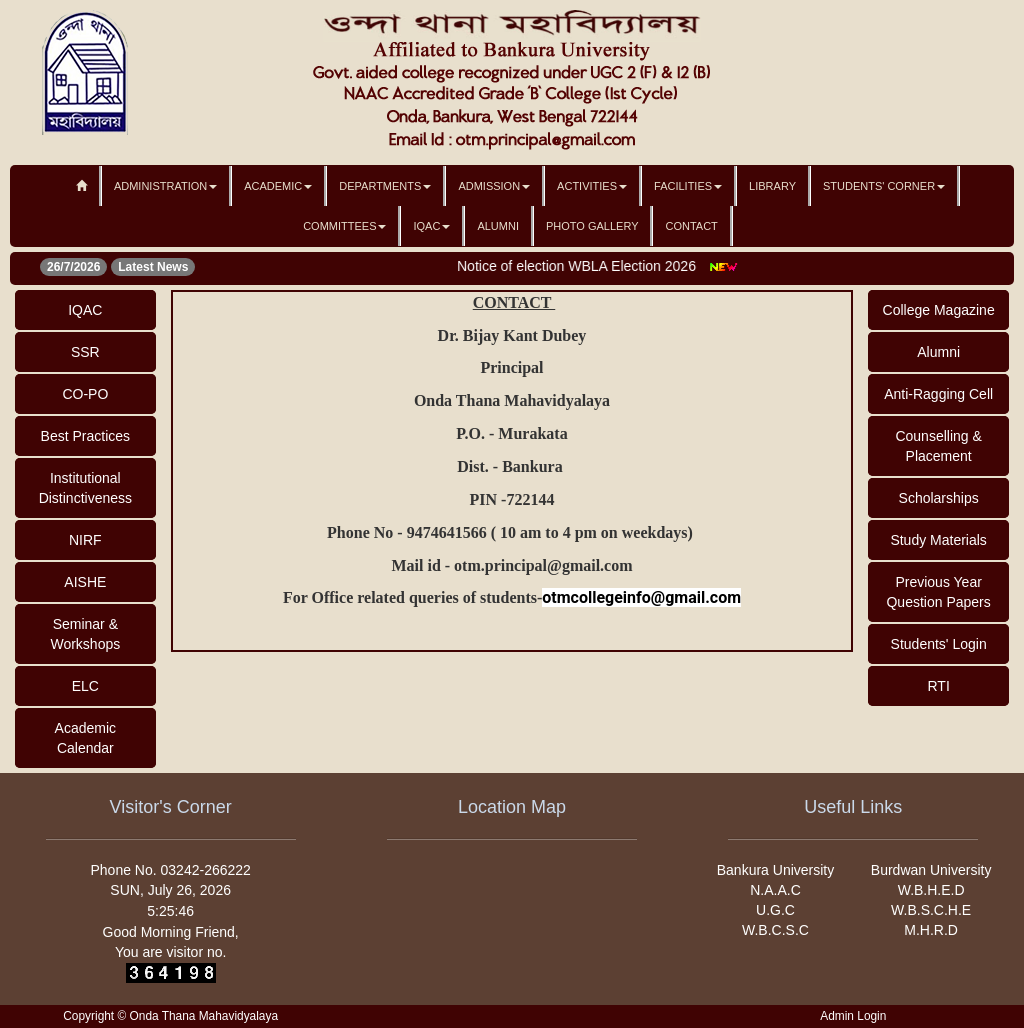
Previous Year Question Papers (938, 592)
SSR (85, 352)
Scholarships (939, 498)
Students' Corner (884, 186)
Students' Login (939, 644)
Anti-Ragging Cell (938, 394)
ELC (85, 686)
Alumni (498, 226)
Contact (691, 226)
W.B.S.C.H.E (931, 910)
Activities (592, 186)
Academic (278, 186)
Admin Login (853, 1016)
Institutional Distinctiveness (85, 488)
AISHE (85, 582)
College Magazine (939, 310)
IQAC (431, 226)
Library (772, 186)
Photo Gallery (592, 226)
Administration (165, 186)
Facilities (688, 186)
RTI (938, 686)
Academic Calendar (85, 738)
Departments (385, 186)
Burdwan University (931, 870)
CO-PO (85, 394)
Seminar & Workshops (85, 634)
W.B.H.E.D (931, 890)
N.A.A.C (775, 890)
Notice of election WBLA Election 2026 (584, 266)
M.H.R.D (931, 930)
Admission (494, 186)
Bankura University (776, 870)
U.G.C (775, 910)
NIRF (85, 540)
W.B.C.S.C (775, 930)
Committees (344, 226)
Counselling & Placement (938, 446)
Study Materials (938, 540)
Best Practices (85, 436)
